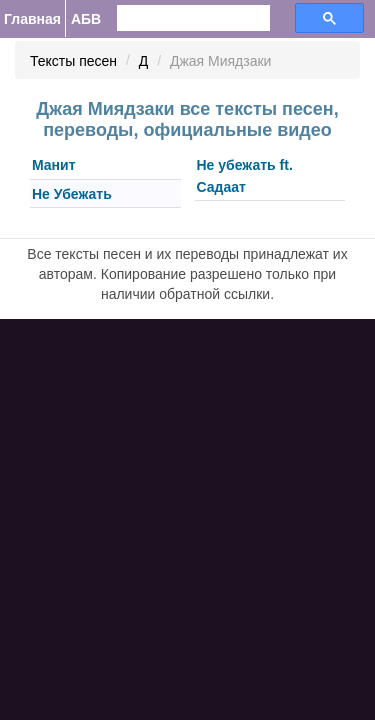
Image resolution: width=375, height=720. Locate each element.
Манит (54, 166)
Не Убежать (72, 194)
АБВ (86, 19)
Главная (32, 19)
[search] (181, 18)
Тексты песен (73, 61)
